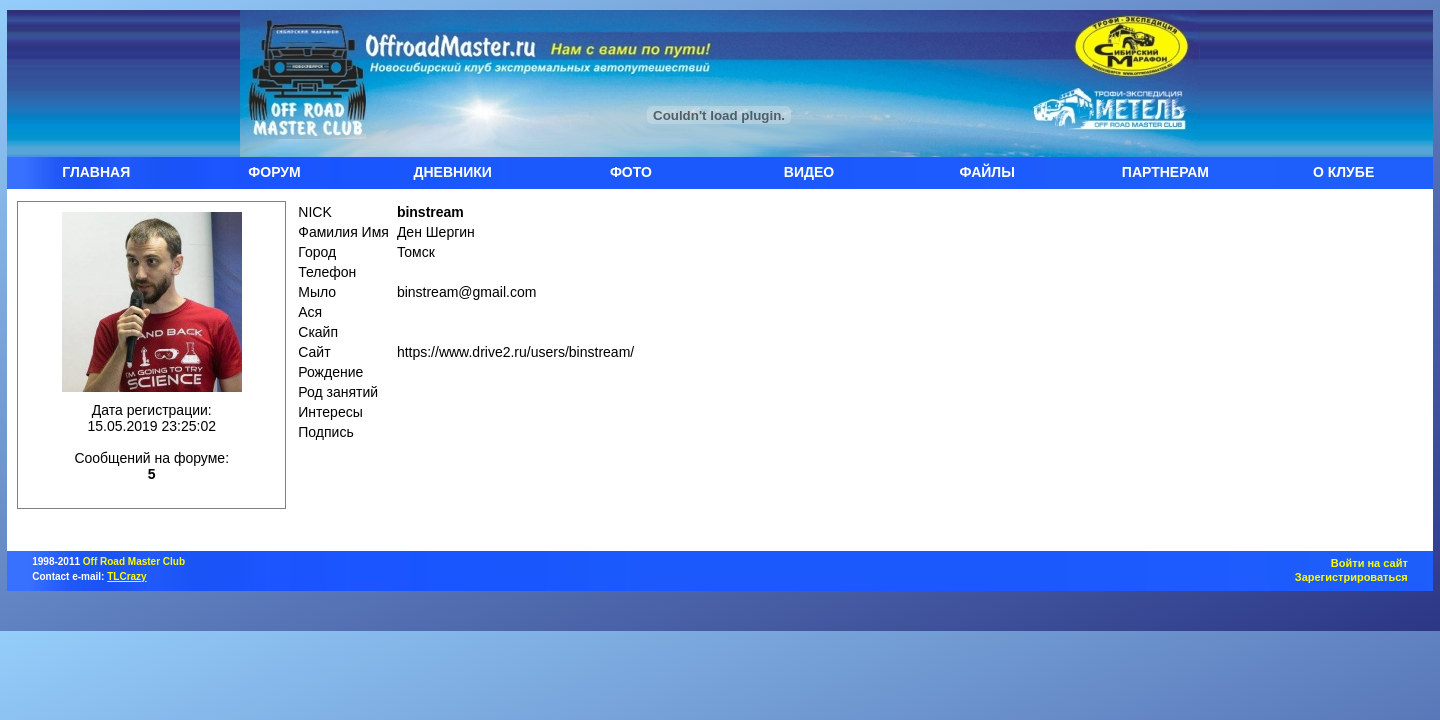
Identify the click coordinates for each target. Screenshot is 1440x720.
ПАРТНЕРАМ (1165, 172)
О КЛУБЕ (1343, 172)
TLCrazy (126, 576)
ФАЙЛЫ (987, 172)
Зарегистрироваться (1351, 577)
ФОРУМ (274, 172)
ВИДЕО (809, 172)
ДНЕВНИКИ (453, 172)
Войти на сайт (1369, 563)
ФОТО (631, 172)
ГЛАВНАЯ (96, 172)
